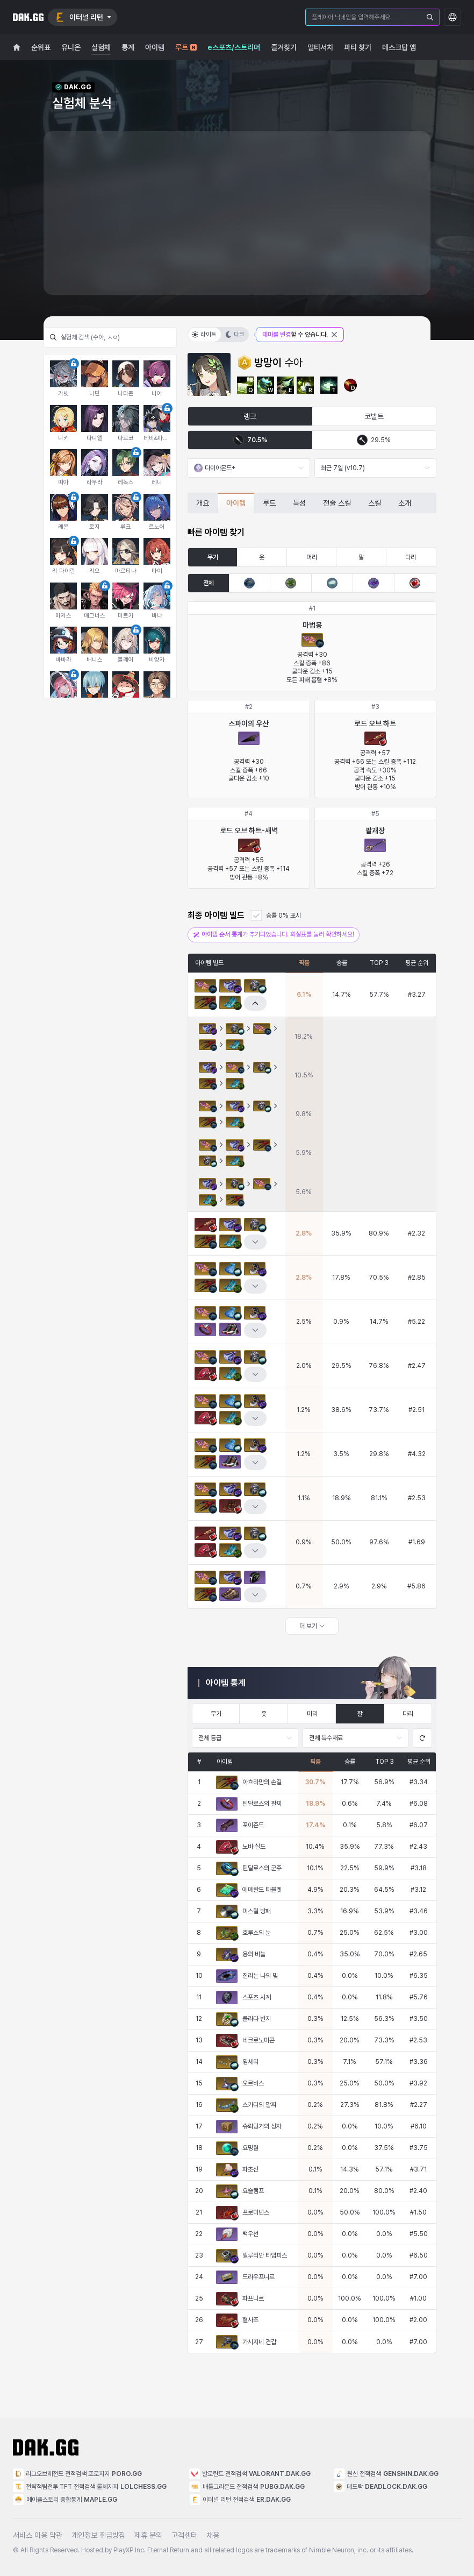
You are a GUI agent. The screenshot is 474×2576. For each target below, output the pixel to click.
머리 (311, 557)
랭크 (249, 416)
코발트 (374, 416)
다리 (410, 557)
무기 (212, 557)
